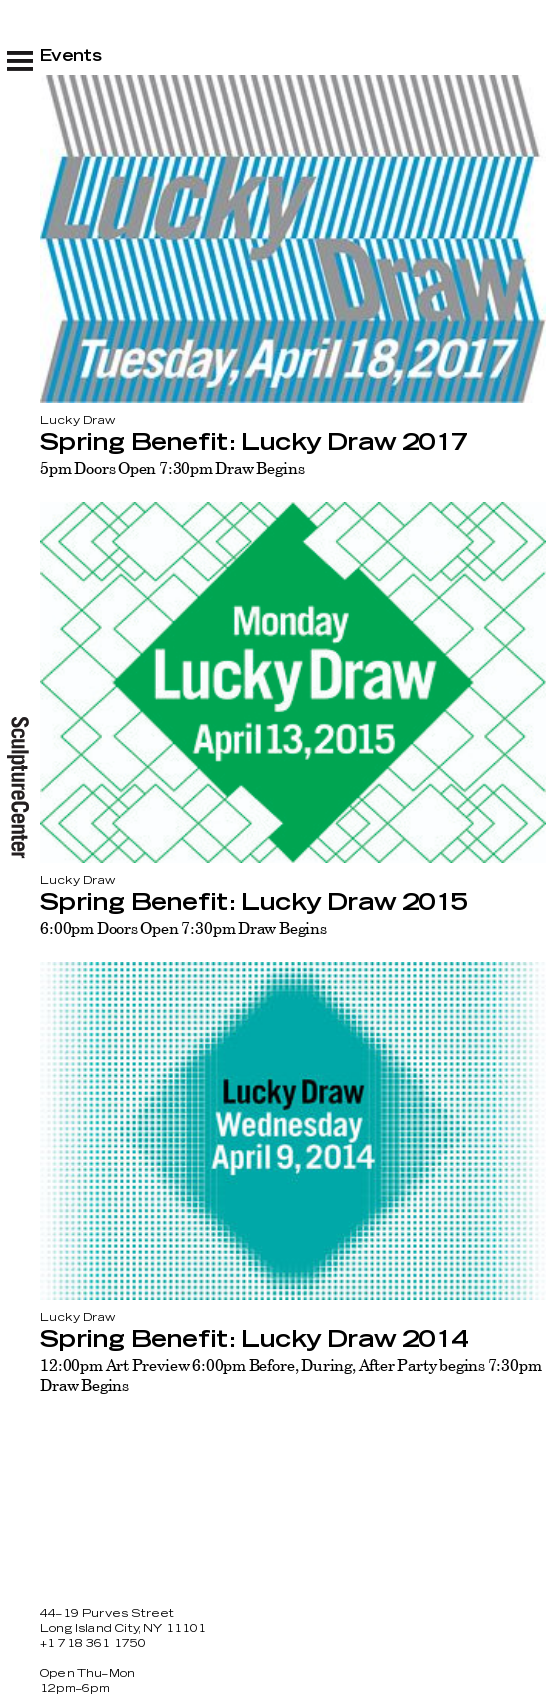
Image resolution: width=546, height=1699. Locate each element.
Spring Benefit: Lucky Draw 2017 (253, 443)
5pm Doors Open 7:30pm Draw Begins (172, 468)
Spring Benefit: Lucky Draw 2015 (253, 903)
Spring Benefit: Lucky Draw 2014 (253, 1340)
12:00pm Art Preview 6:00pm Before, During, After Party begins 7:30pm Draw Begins (291, 1375)
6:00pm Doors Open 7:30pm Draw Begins (183, 928)
